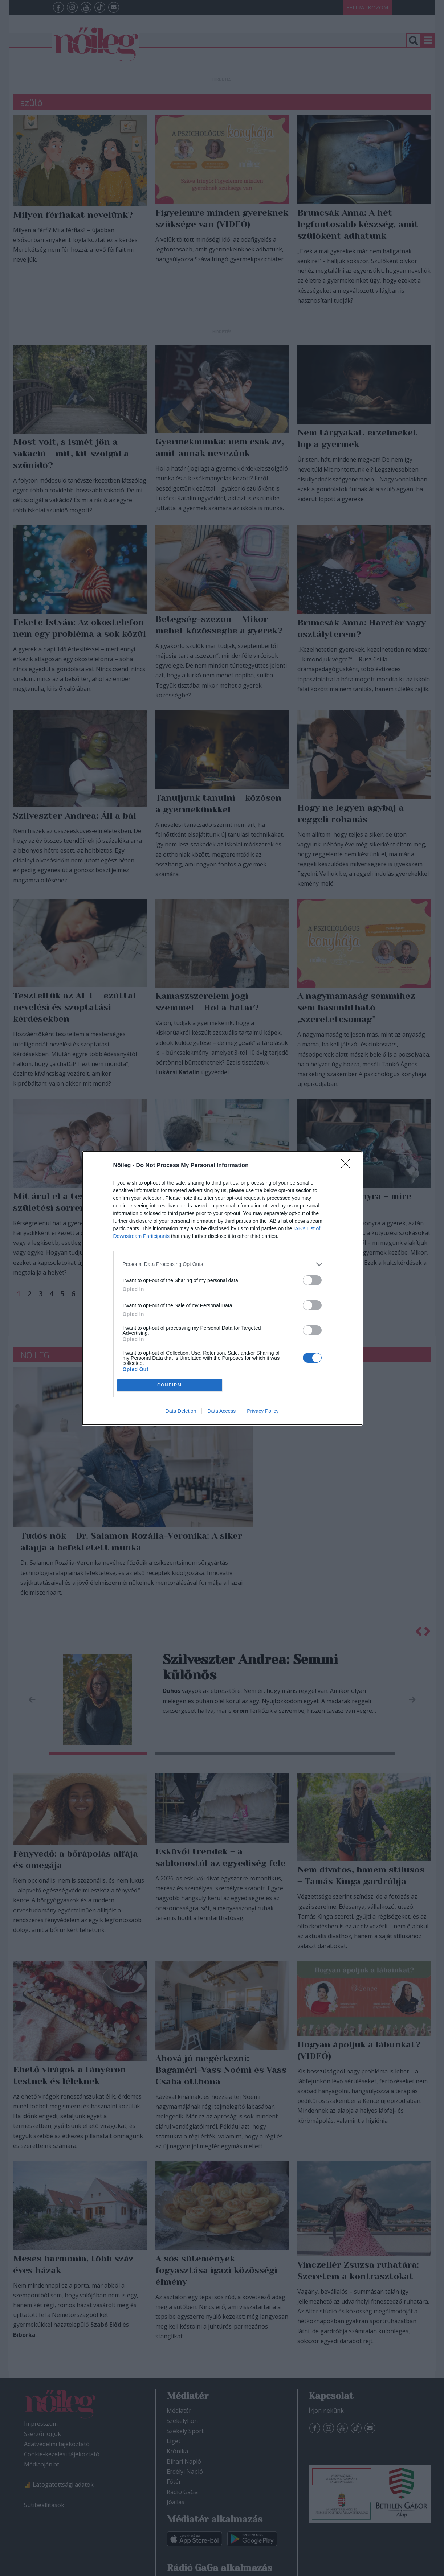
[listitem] (222, 1264)
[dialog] (222, 1288)
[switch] (312, 1280)
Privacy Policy (262, 1411)
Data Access (221, 1411)
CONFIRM (169, 1385)
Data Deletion (181, 1411)
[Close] (348, 1166)
